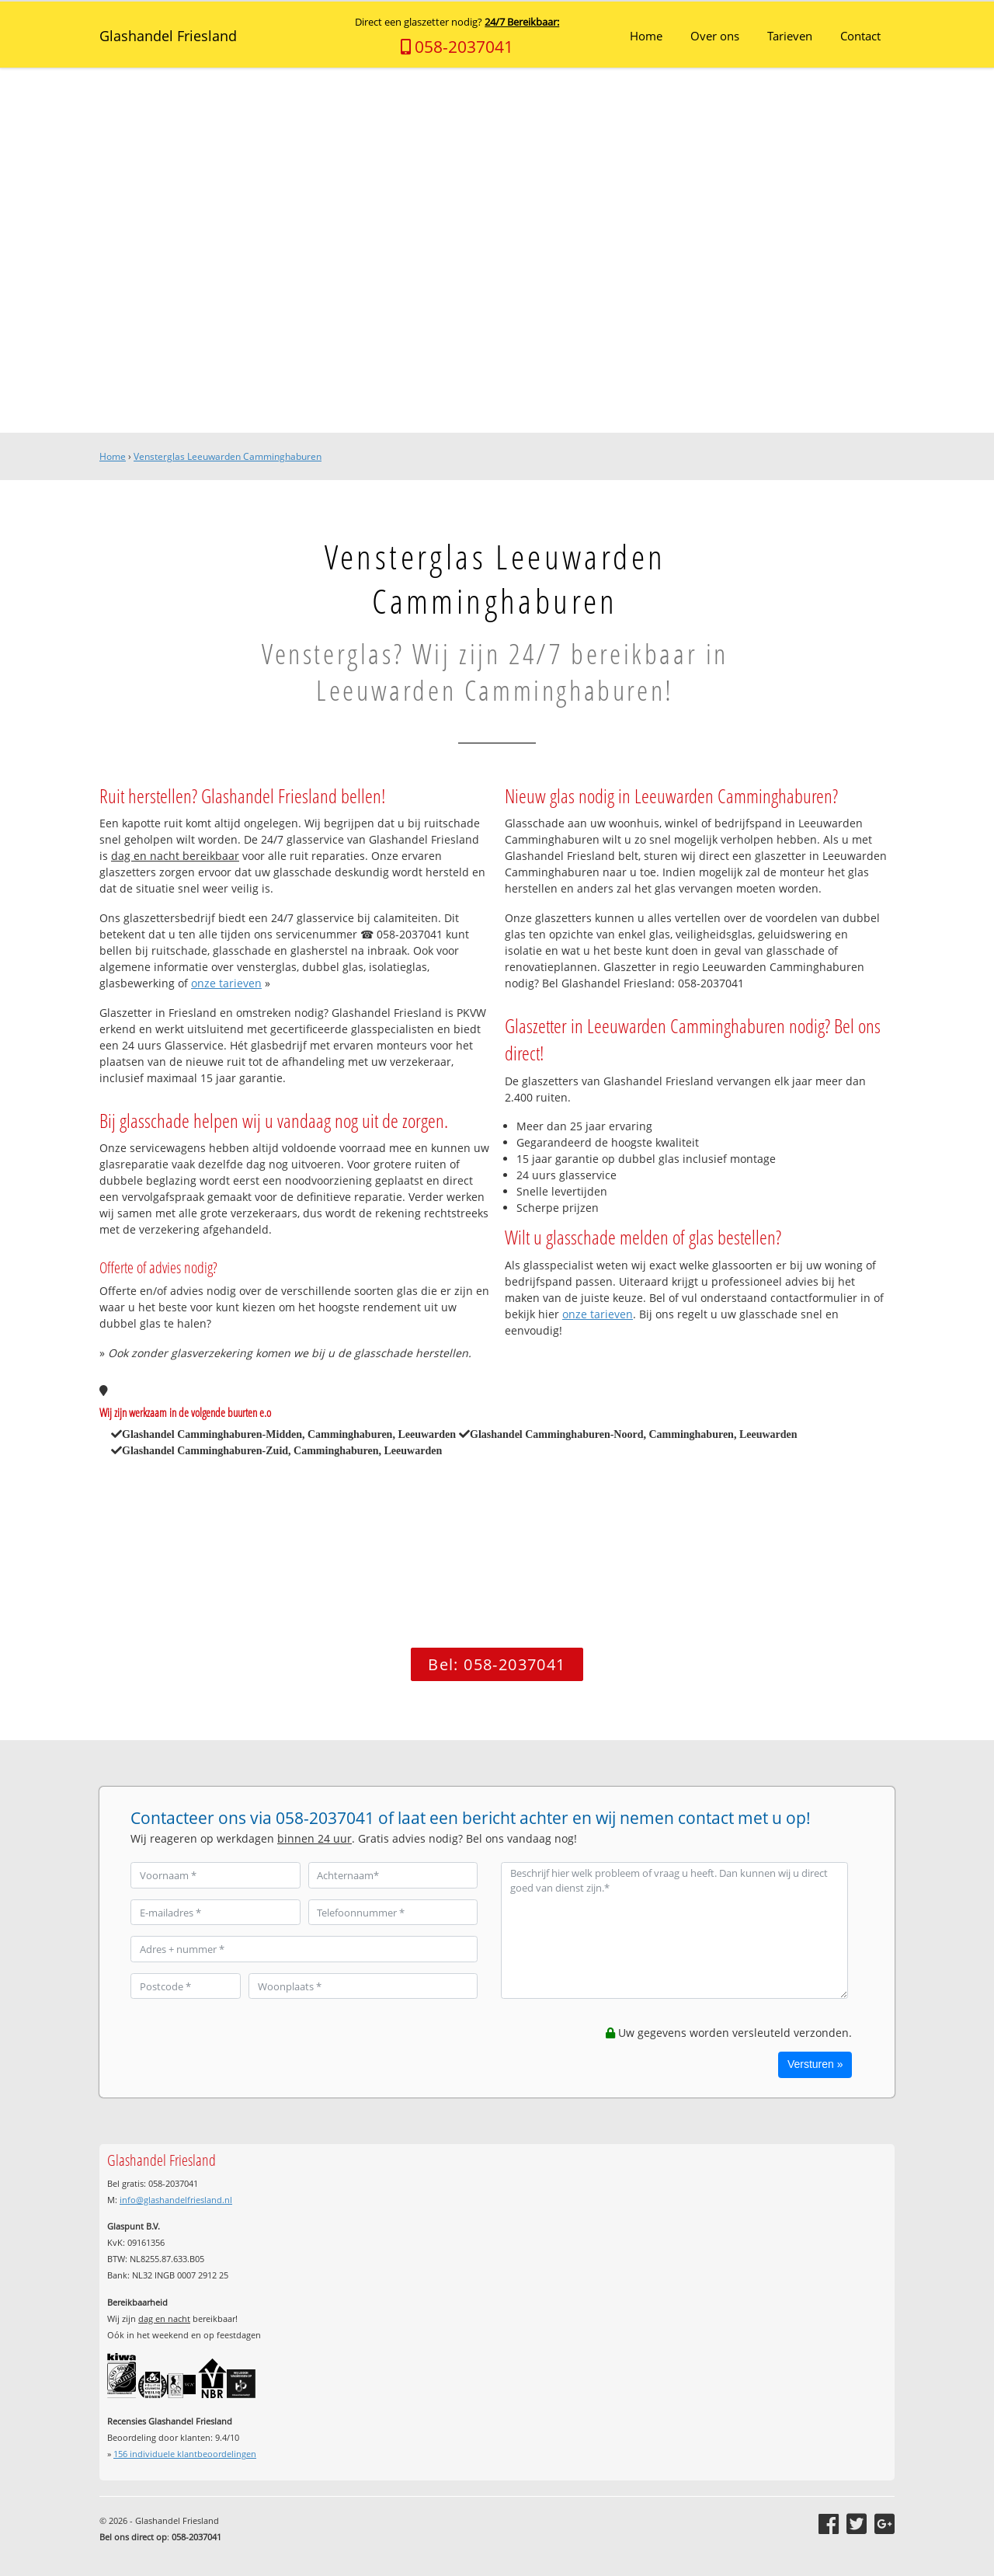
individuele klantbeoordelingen (184, 2453)
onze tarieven (226, 983)
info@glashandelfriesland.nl (176, 2199)
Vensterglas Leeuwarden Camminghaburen (227, 456)
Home (112, 456)
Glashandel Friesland (168, 35)
